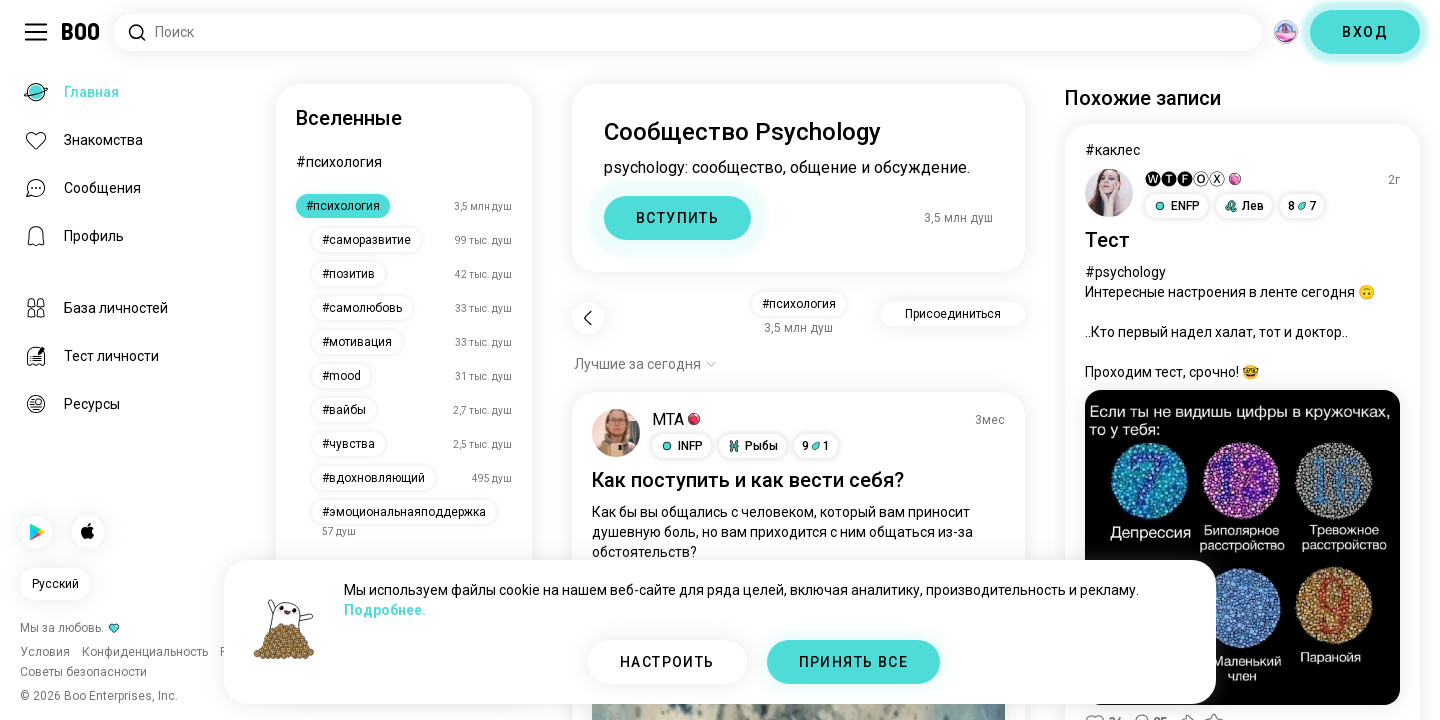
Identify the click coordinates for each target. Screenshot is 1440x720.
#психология (339, 162)
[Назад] (588, 318)
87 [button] (1302, 206)
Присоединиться (953, 314)
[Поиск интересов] (687, 32)
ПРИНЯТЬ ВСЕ (853, 662)
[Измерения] (1286, 32)
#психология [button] (799, 304)
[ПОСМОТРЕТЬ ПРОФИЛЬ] (616, 433)
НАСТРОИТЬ (667, 662)
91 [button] (816, 446)
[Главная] (81, 32)
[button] (681, 446)
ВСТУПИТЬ (677, 218)
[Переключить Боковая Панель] (36, 32)
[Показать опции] (645, 364)
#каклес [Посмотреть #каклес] (1112, 150)
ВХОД (1365, 32)
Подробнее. (385, 610)
